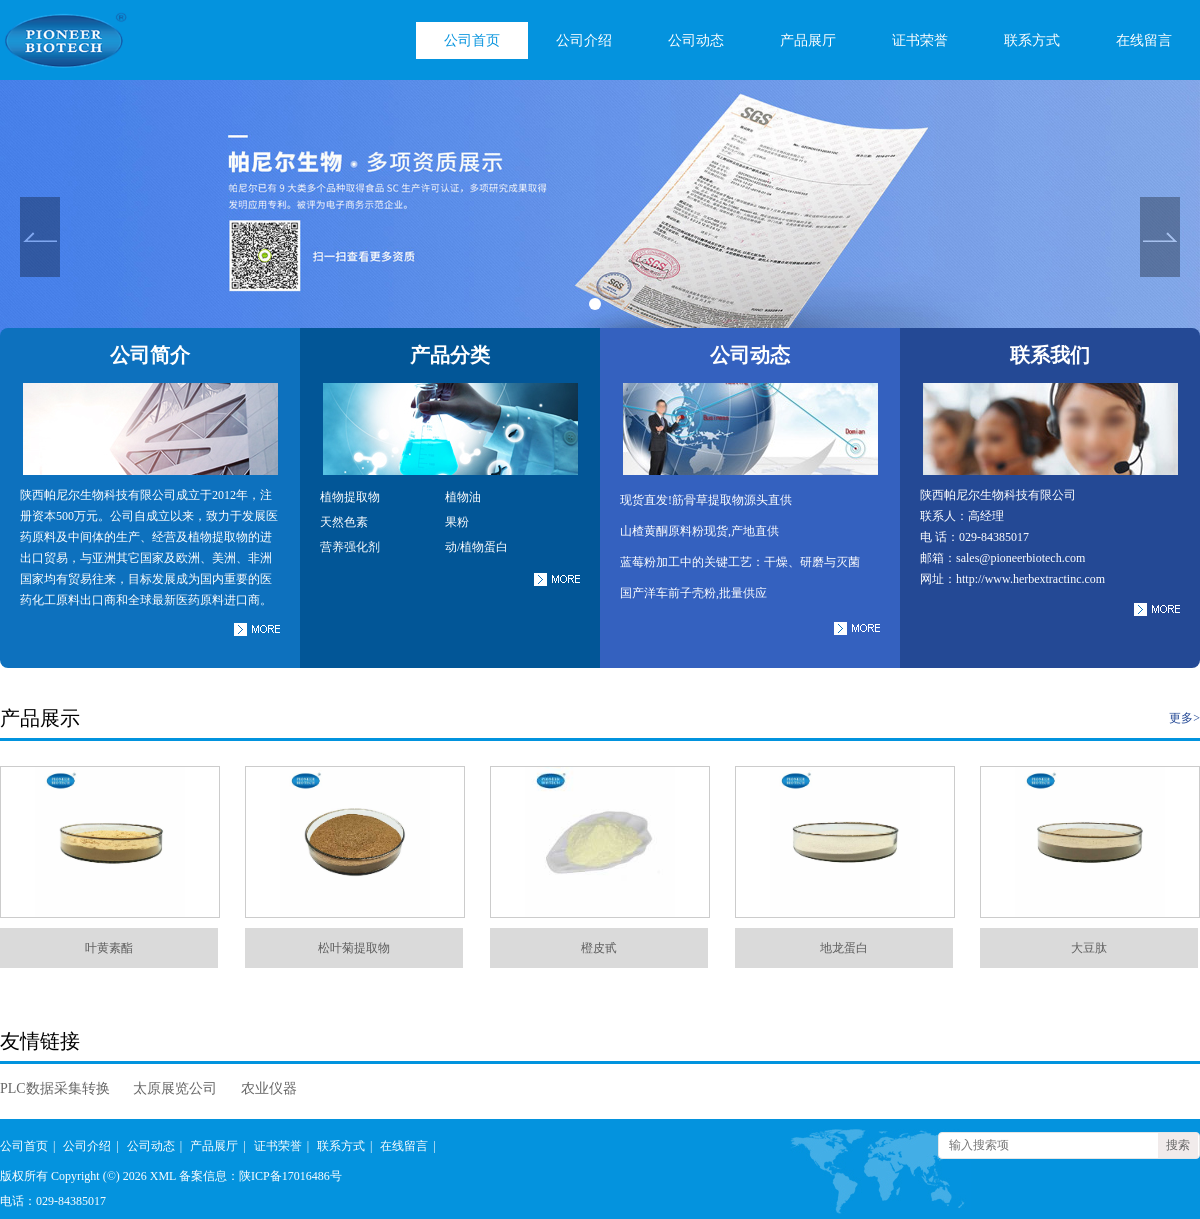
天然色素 (344, 522)
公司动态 (696, 40)
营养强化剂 (350, 547)
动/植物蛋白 (476, 547)
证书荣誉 (920, 40)
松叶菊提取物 (354, 948)
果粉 (457, 522)
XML (163, 1176)
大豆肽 (1089, 948)
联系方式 (1032, 40)
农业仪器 (269, 1088)
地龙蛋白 (844, 948)
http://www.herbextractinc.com (1030, 579)
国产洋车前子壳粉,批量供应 (693, 593)
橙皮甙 (599, 948)
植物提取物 (350, 497)
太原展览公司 (175, 1088)
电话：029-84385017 (53, 1201)
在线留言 (1144, 40)
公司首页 (472, 40)
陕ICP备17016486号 (290, 1176)
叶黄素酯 (109, 948)
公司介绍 (584, 40)
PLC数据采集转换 (55, 1088)
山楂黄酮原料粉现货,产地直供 (699, 531)
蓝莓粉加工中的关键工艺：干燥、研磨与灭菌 (740, 562)
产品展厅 (808, 40)
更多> (1184, 718)
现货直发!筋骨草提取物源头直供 (706, 500)
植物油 (463, 497)
